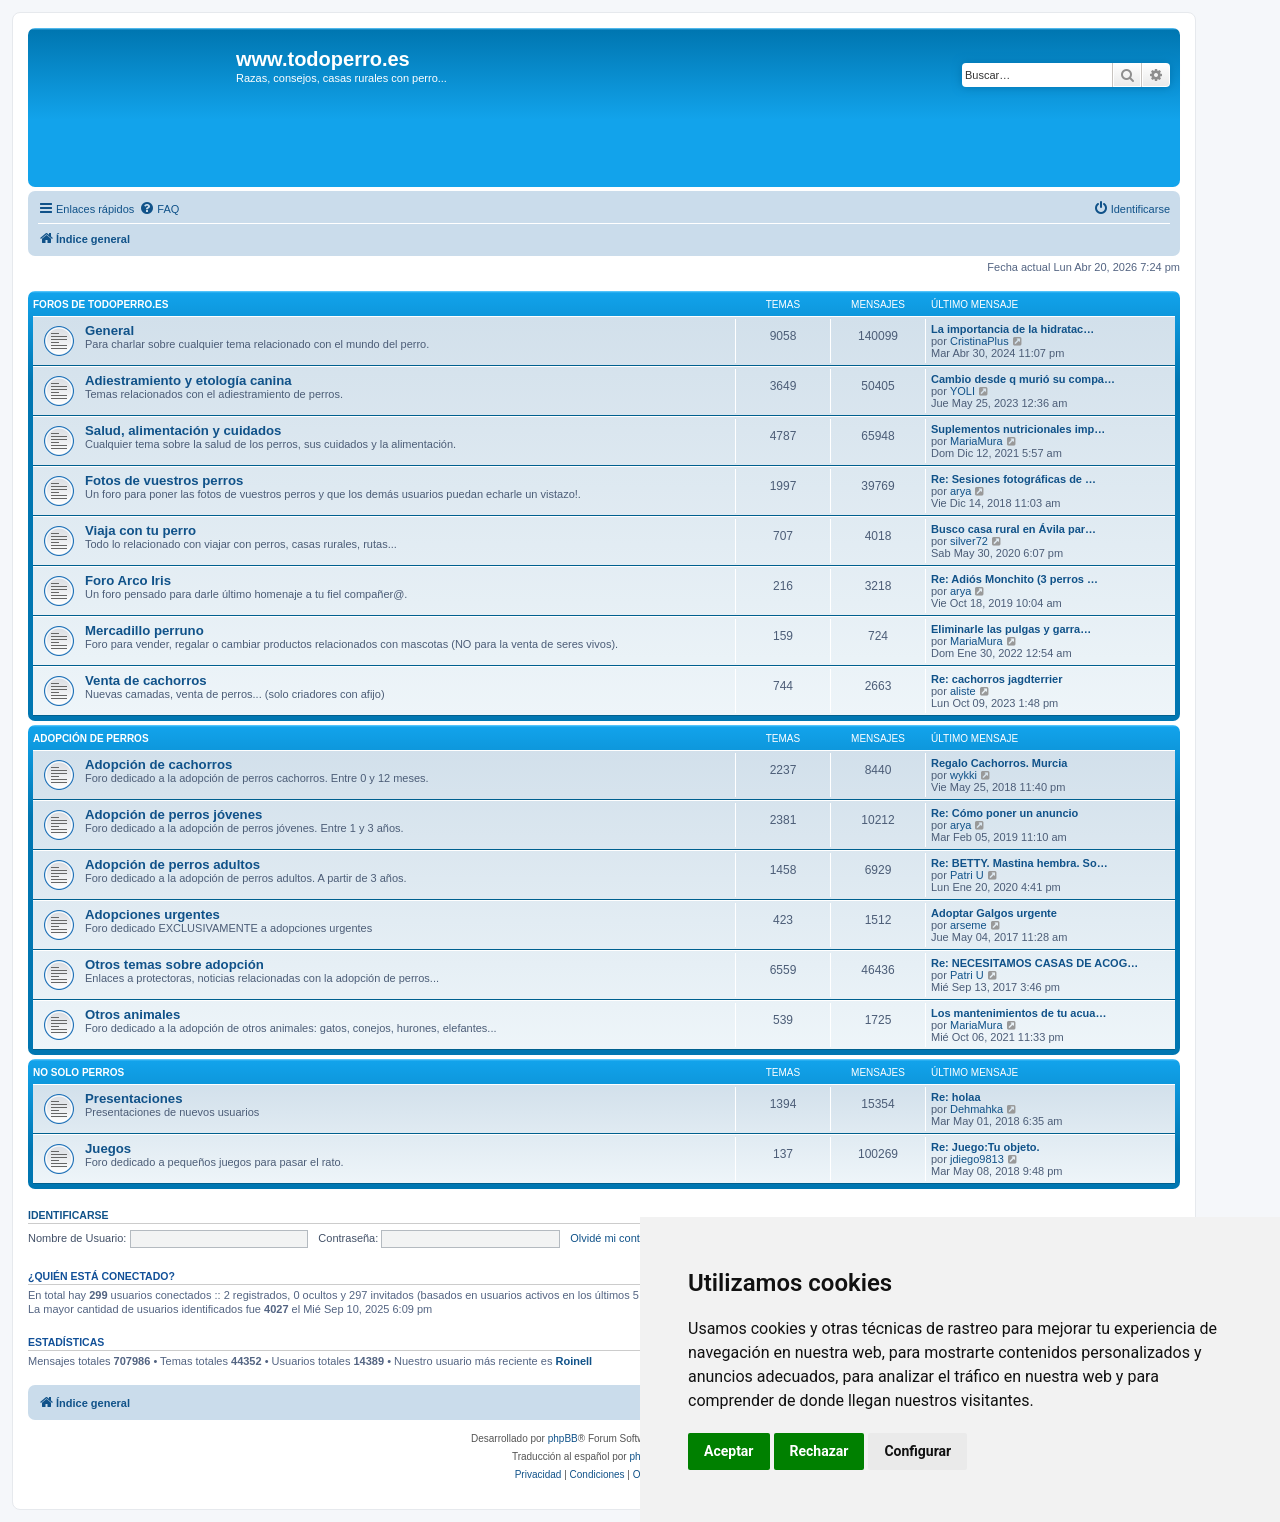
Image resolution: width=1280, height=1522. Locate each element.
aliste (963, 691)
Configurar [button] (917, 1451)
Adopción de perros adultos (172, 864)
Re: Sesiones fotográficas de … (1013, 479)
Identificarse (68, 1215)
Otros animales (132, 1014)
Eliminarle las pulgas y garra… (1011, 629)
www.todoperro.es (323, 59)
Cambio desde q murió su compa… (1023, 379)
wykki (963, 775)
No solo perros (78, 1072)
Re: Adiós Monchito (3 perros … (1014, 579)
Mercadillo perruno (144, 630)
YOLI (962, 391)
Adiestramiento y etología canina (188, 380)
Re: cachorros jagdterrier (996, 679)
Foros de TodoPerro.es (100, 304)
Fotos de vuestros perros (164, 480)
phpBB (563, 1438)
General (109, 330)
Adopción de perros (91, 738)
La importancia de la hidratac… (1012, 329)
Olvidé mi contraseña (621, 1238)
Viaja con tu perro (140, 530)
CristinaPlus (979, 341)
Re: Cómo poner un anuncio (1004, 813)
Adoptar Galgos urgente (994, 913)
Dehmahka (976, 1109)
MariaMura (976, 441)
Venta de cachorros (146, 680)
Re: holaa (956, 1097)
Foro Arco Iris (128, 580)
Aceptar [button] (729, 1451)
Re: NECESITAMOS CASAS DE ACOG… (1034, 963)
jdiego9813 (977, 1159)
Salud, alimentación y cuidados (183, 430)
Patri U (967, 875)
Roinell (573, 1361)
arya (960, 491)
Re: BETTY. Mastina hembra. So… (1019, 863)
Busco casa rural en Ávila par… (1013, 529)
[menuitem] (159, 209)
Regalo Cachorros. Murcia (999, 763)
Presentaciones (134, 1098)
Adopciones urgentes (152, 914)
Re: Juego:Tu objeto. (985, 1147)
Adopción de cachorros (158, 764)
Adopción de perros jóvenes (173, 814)
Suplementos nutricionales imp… (1018, 429)
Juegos (108, 1148)
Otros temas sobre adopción (174, 964)
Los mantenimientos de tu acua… (1018, 1013)
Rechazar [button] (819, 1451)
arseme (968, 925)
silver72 (969, 541)
